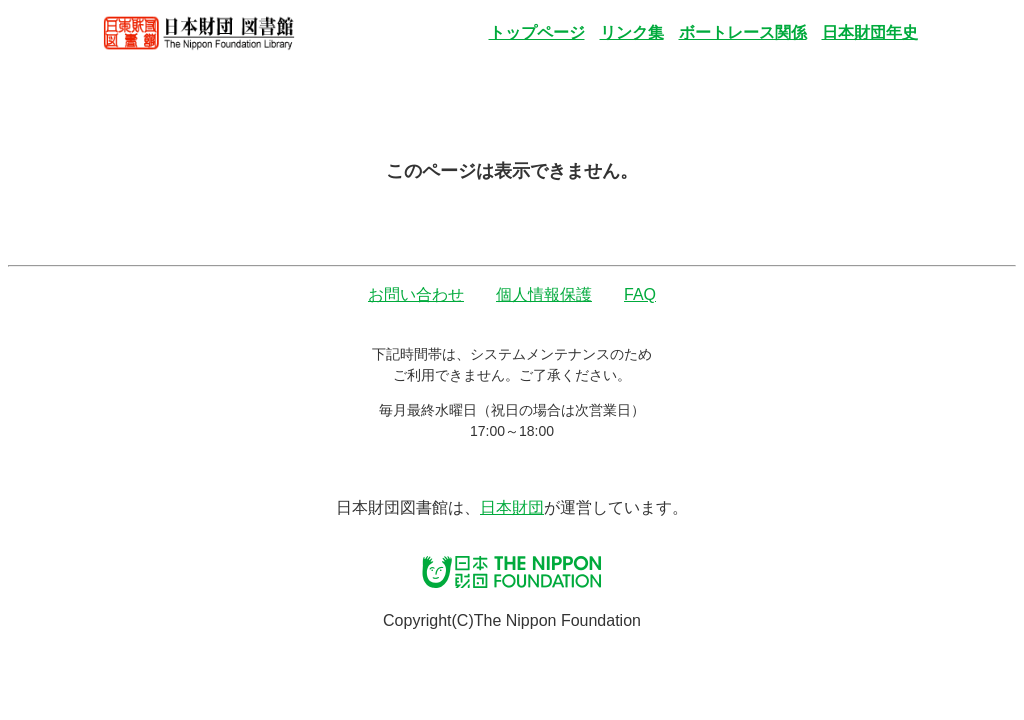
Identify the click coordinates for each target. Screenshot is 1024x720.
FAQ (640, 294)
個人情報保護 (544, 294)
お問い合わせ (416, 294)
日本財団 (512, 507)
